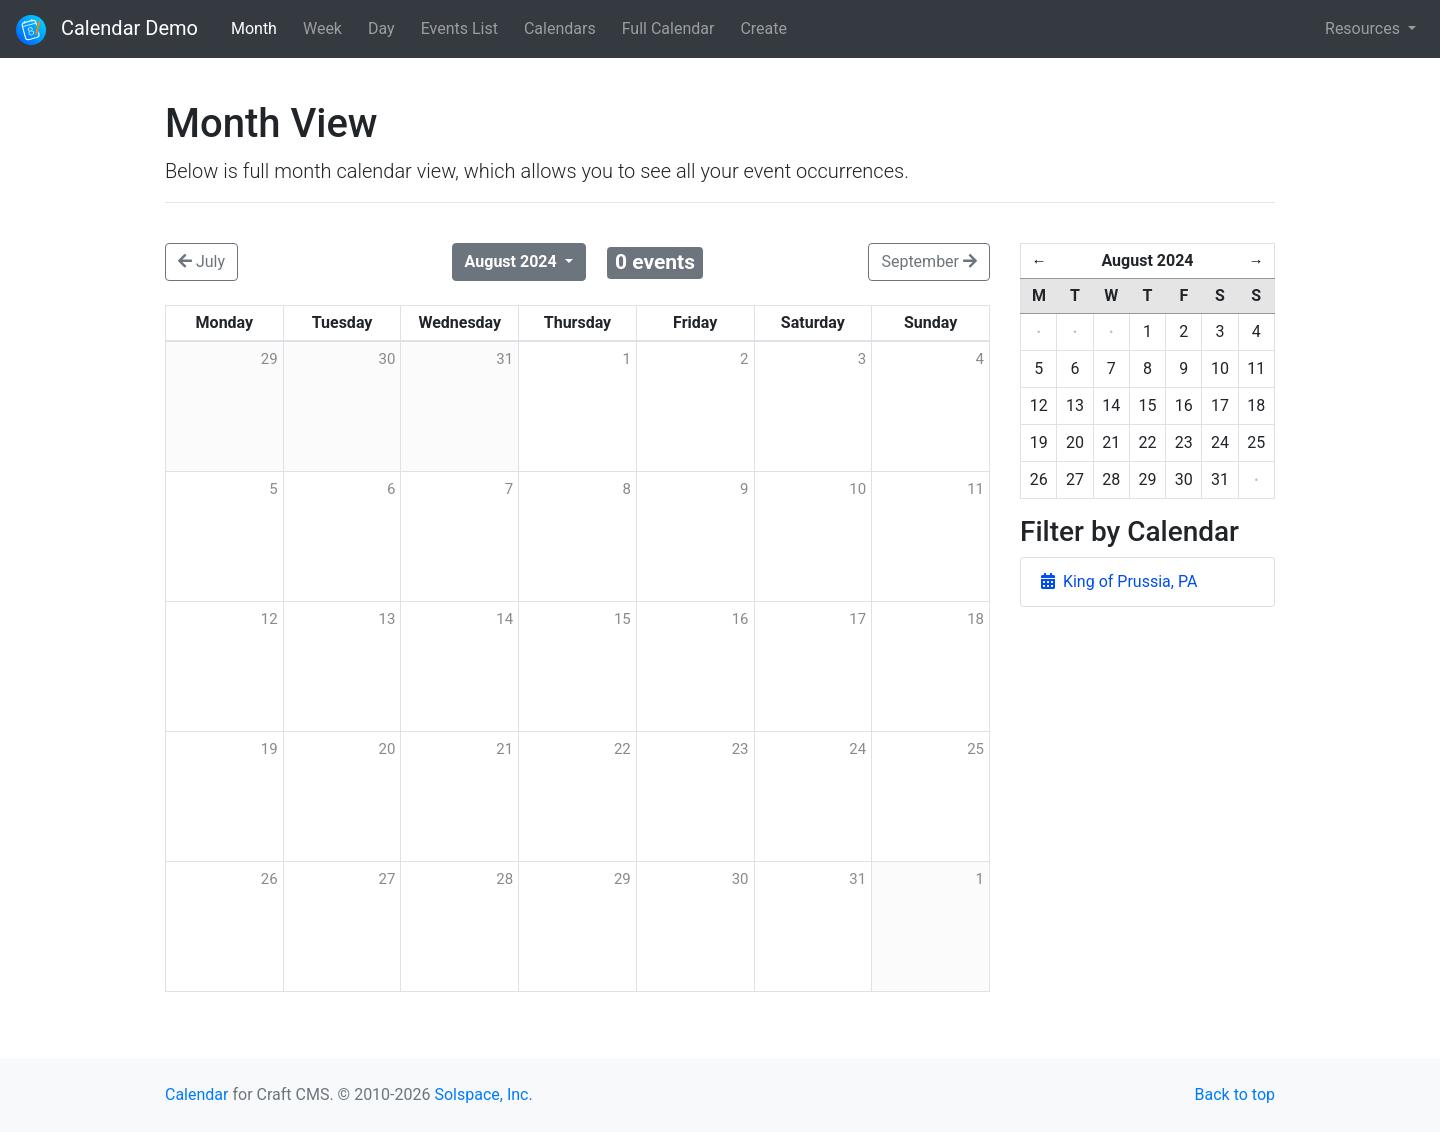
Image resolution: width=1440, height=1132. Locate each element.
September (929, 261)
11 (975, 489)
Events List (459, 28)
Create (763, 28)
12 (269, 619)
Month (254, 28)
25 (975, 749)
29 (622, 879)
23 (740, 749)
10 (857, 489)
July (201, 261)
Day (381, 28)
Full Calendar (668, 28)
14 (504, 619)
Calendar (196, 1094)
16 (740, 619)
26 (269, 879)
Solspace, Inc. (483, 1094)
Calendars (560, 28)
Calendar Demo (107, 30)
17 (857, 619)
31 (857, 879)
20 (387, 749)
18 (975, 619)
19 (269, 749)
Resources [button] (1364, 28)
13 (387, 619)
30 (740, 879)
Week (322, 28)
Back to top (1235, 1094)
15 (622, 619)
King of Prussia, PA (1119, 581)
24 (857, 749)
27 (387, 879)
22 (622, 749)
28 (504, 879)
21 (504, 749)
